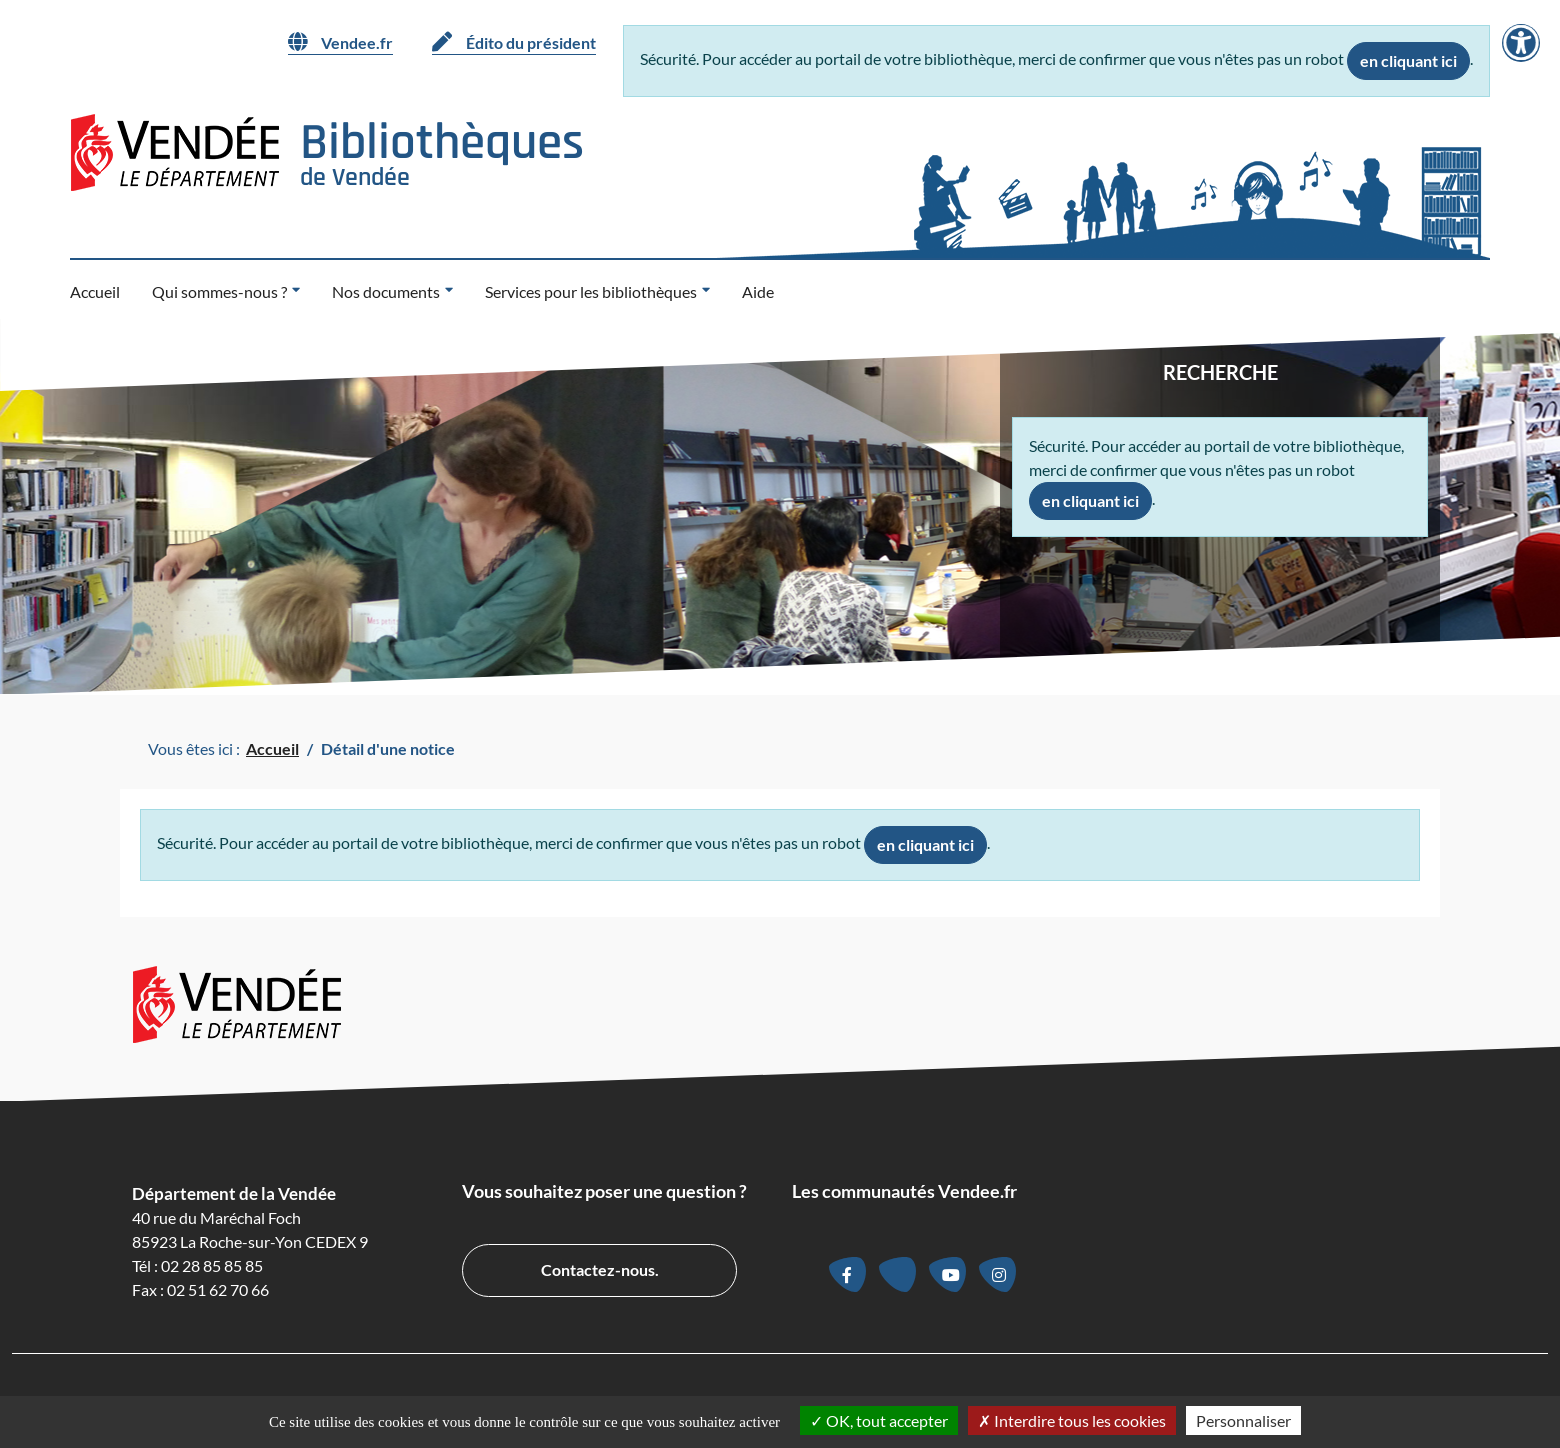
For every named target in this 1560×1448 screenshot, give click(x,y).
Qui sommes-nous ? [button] (219, 291)
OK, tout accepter (879, 1420)
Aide (758, 291)
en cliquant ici (1408, 60)
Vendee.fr (340, 42)
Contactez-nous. (600, 1269)
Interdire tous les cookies (1072, 1420)
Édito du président (514, 42)
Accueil (95, 291)
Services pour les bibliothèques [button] (591, 291)
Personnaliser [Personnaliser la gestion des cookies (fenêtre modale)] (1243, 1420)
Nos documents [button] (386, 291)
